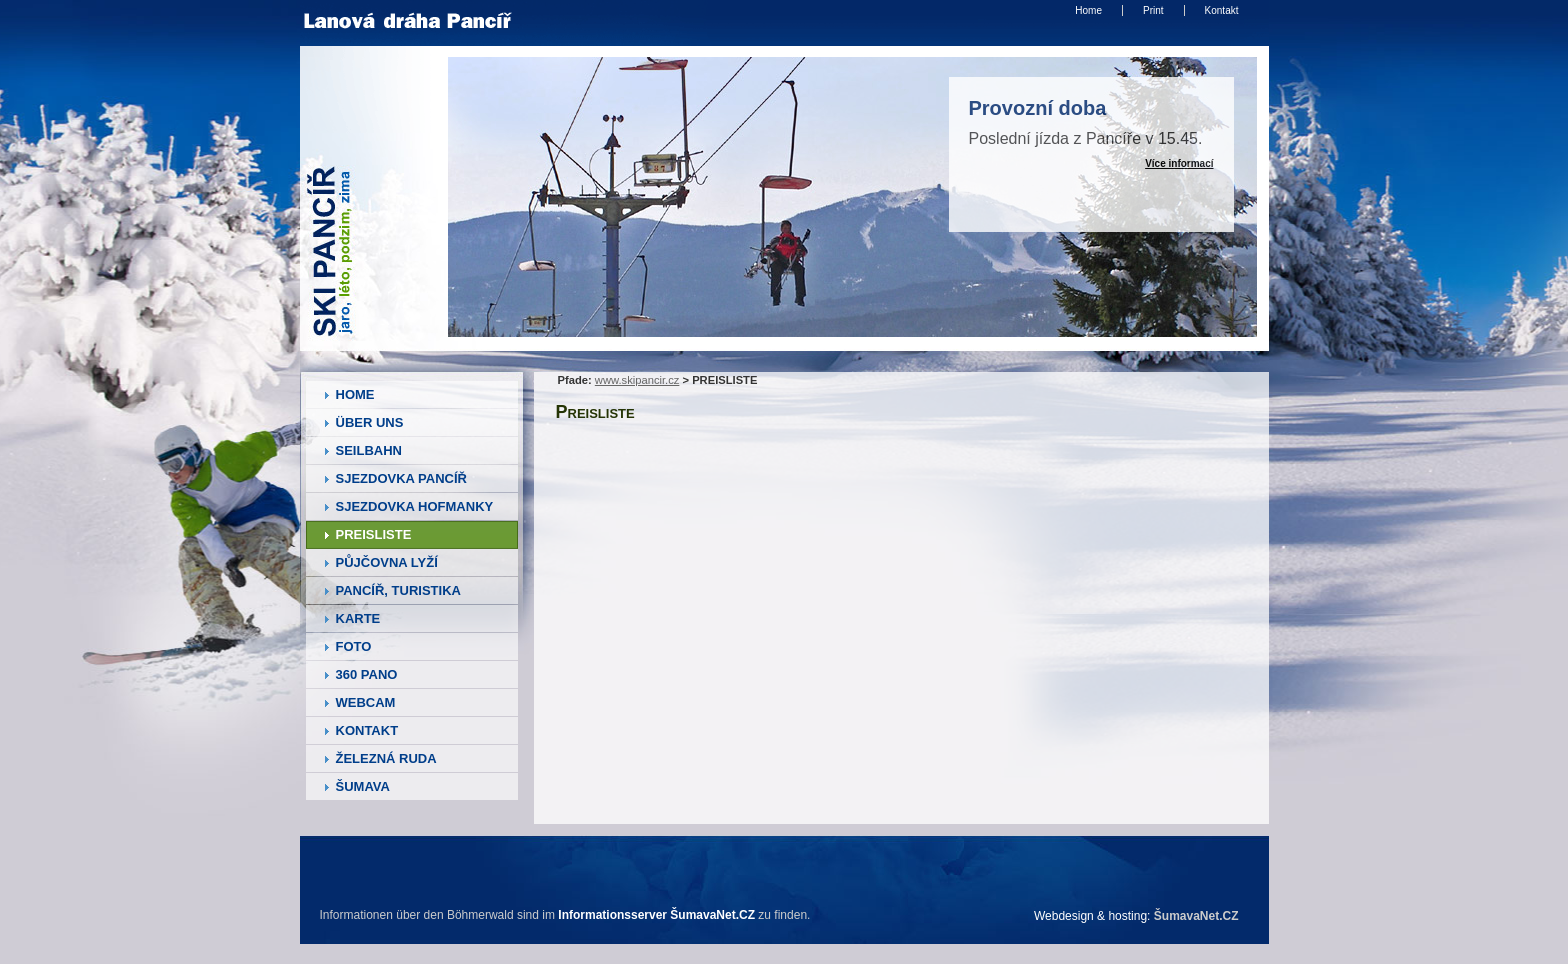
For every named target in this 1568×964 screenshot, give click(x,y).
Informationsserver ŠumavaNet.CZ (656, 915)
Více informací (1179, 163)
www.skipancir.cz (637, 380)
